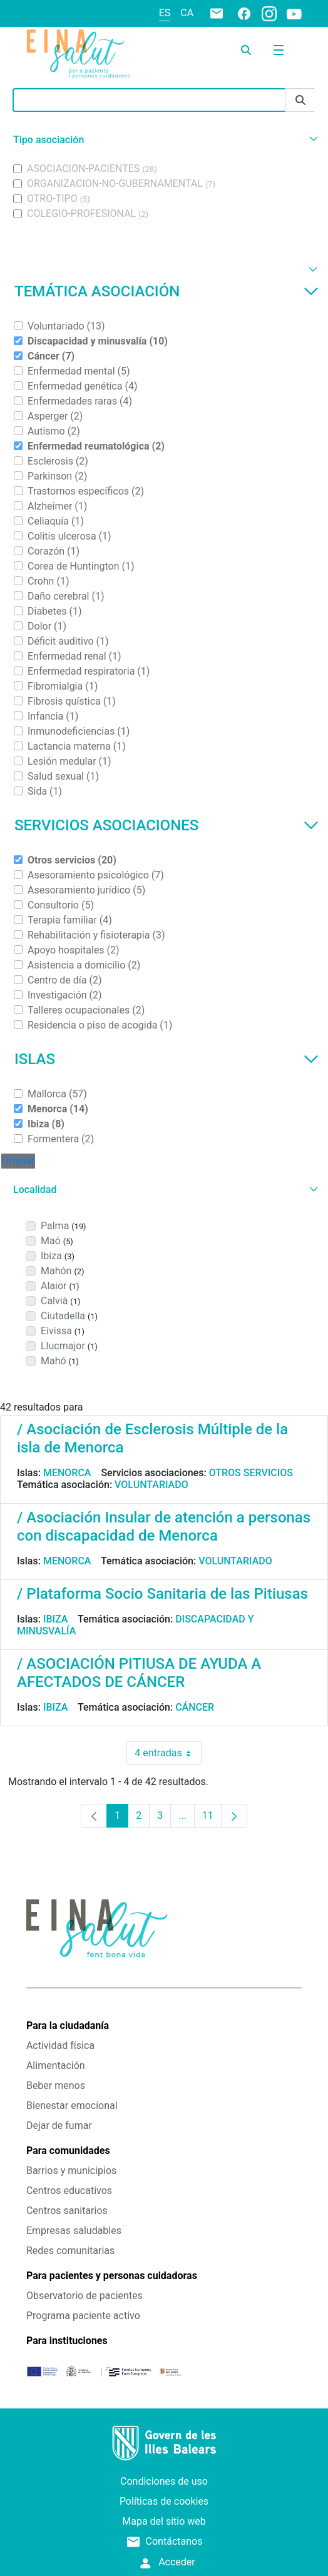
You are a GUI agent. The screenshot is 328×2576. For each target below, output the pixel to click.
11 (212, 1818)
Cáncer (194, 1707)
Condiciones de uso (164, 2481)
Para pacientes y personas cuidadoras (111, 2276)
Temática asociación (166, 291)
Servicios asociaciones (166, 825)
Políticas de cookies (164, 2501)
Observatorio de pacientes (84, 2296)
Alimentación (55, 2065)
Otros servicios (251, 1473)
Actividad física (60, 2045)
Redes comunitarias (70, 2251)
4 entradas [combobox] (168, 1753)
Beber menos (55, 2085)
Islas (166, 1059)
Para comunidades (68, 2150)
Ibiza (55, 1619)
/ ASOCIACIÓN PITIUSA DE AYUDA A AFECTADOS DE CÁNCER (139, 1673)
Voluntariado (151, 1485)
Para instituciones (67, 2341)
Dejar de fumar (59, 2125)
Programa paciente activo (83, 2316)
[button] (164, 139)
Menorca (67, 1473)
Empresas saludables (73, 2230)
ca (186, 13)
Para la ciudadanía (67, 2025)
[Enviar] (300, 100)
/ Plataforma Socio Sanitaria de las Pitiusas (162, 1593)
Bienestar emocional (72, 2105)
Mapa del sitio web (164, 2521)
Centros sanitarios (67, 2210)
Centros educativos (69, 2190)
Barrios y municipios (71, 2170)
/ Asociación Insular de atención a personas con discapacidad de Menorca (163, 1526)
